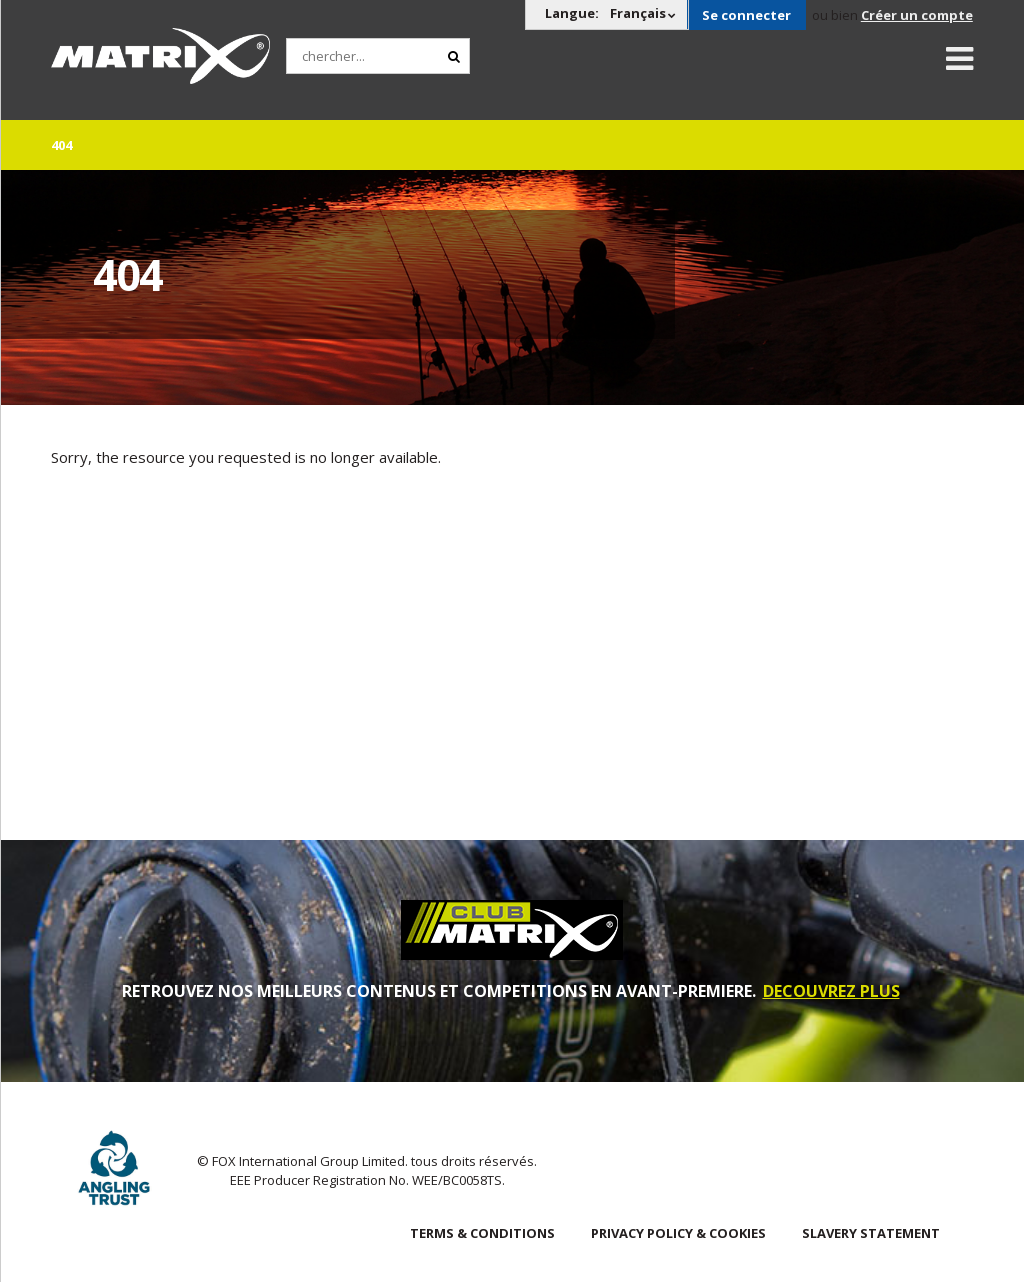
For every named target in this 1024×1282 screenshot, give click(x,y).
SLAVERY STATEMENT (871, 1233)
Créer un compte (917, 15)
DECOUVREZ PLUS (831, 991)
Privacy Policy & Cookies (678, 1233)
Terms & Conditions (482, 1233)
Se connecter (746, 15)
